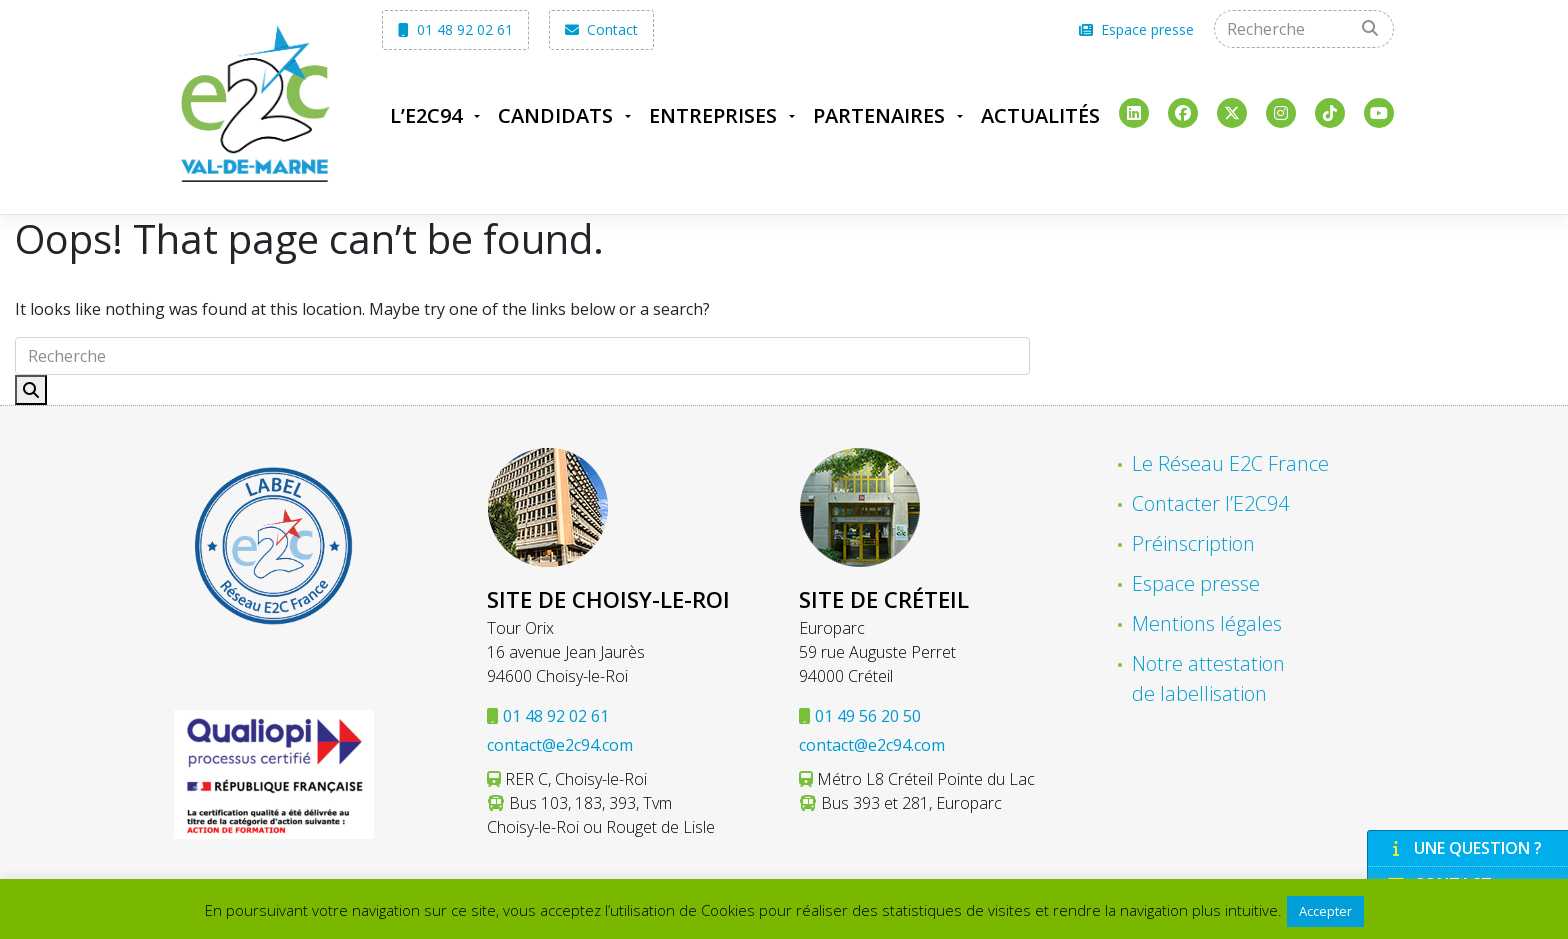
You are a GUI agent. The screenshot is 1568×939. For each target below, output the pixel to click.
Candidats (555, 115)
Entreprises (713, 115)
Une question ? (1465, 848)
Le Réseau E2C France (1230, 463)
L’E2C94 (426, 115)
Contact (601, 29)
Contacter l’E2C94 (1210, 503)
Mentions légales (1207, 623)
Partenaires (879, 115)
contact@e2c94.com (560, 745)
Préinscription (1193, 543)
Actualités (1040, 115)
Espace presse (1136, 29)
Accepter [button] (1325, 911)
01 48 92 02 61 (455, 29)
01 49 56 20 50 (868, 716)
